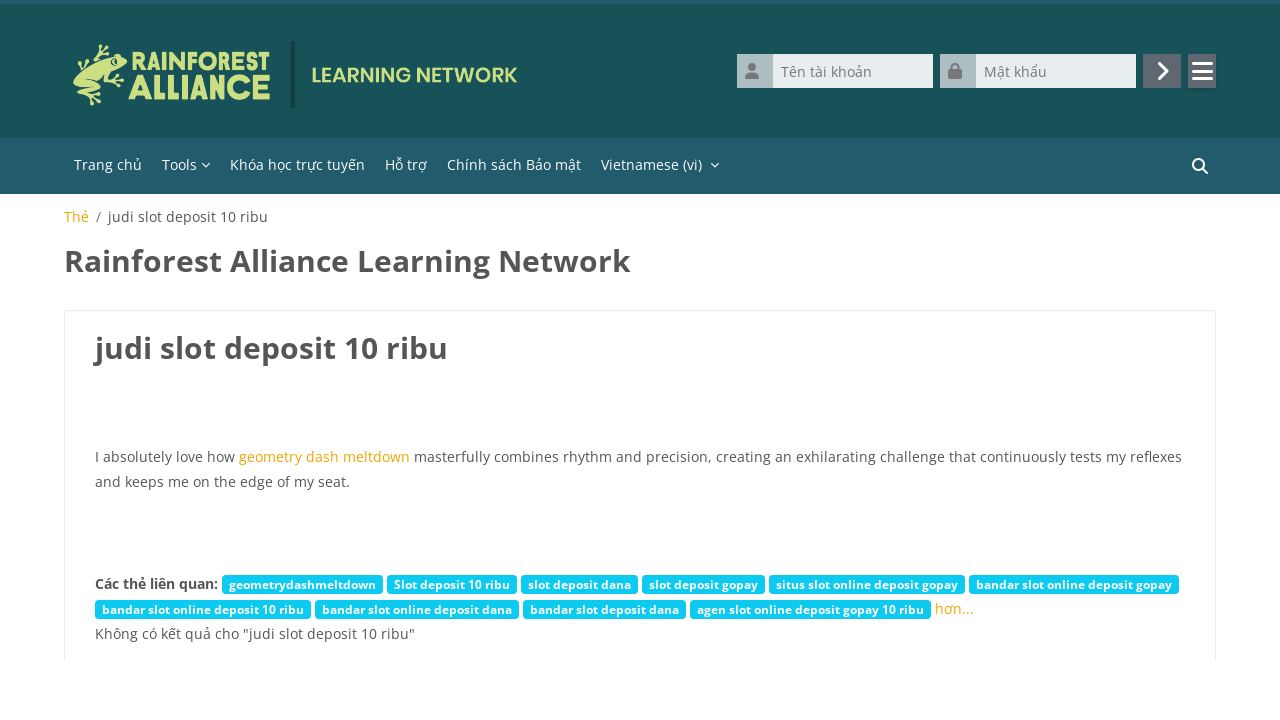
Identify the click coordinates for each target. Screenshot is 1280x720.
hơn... (954, 608)
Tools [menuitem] (179, 164)
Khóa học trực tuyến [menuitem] (297, 164)
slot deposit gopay (703, 584)
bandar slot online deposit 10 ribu (203, 609)
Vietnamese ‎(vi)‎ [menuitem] (651, 164)
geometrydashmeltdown (302, 584)
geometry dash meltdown (324, 456)
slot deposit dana (579, 584)
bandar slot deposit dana (604, 609)
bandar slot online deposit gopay (1074, 584)
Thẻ (76, 217)
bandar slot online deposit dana (417, 609)
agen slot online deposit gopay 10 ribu (810, 609)
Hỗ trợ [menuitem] (406, 164)
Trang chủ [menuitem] (108, 164)
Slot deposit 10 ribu (452, 584)
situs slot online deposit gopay (867, 584)
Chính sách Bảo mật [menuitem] (514, 164)
